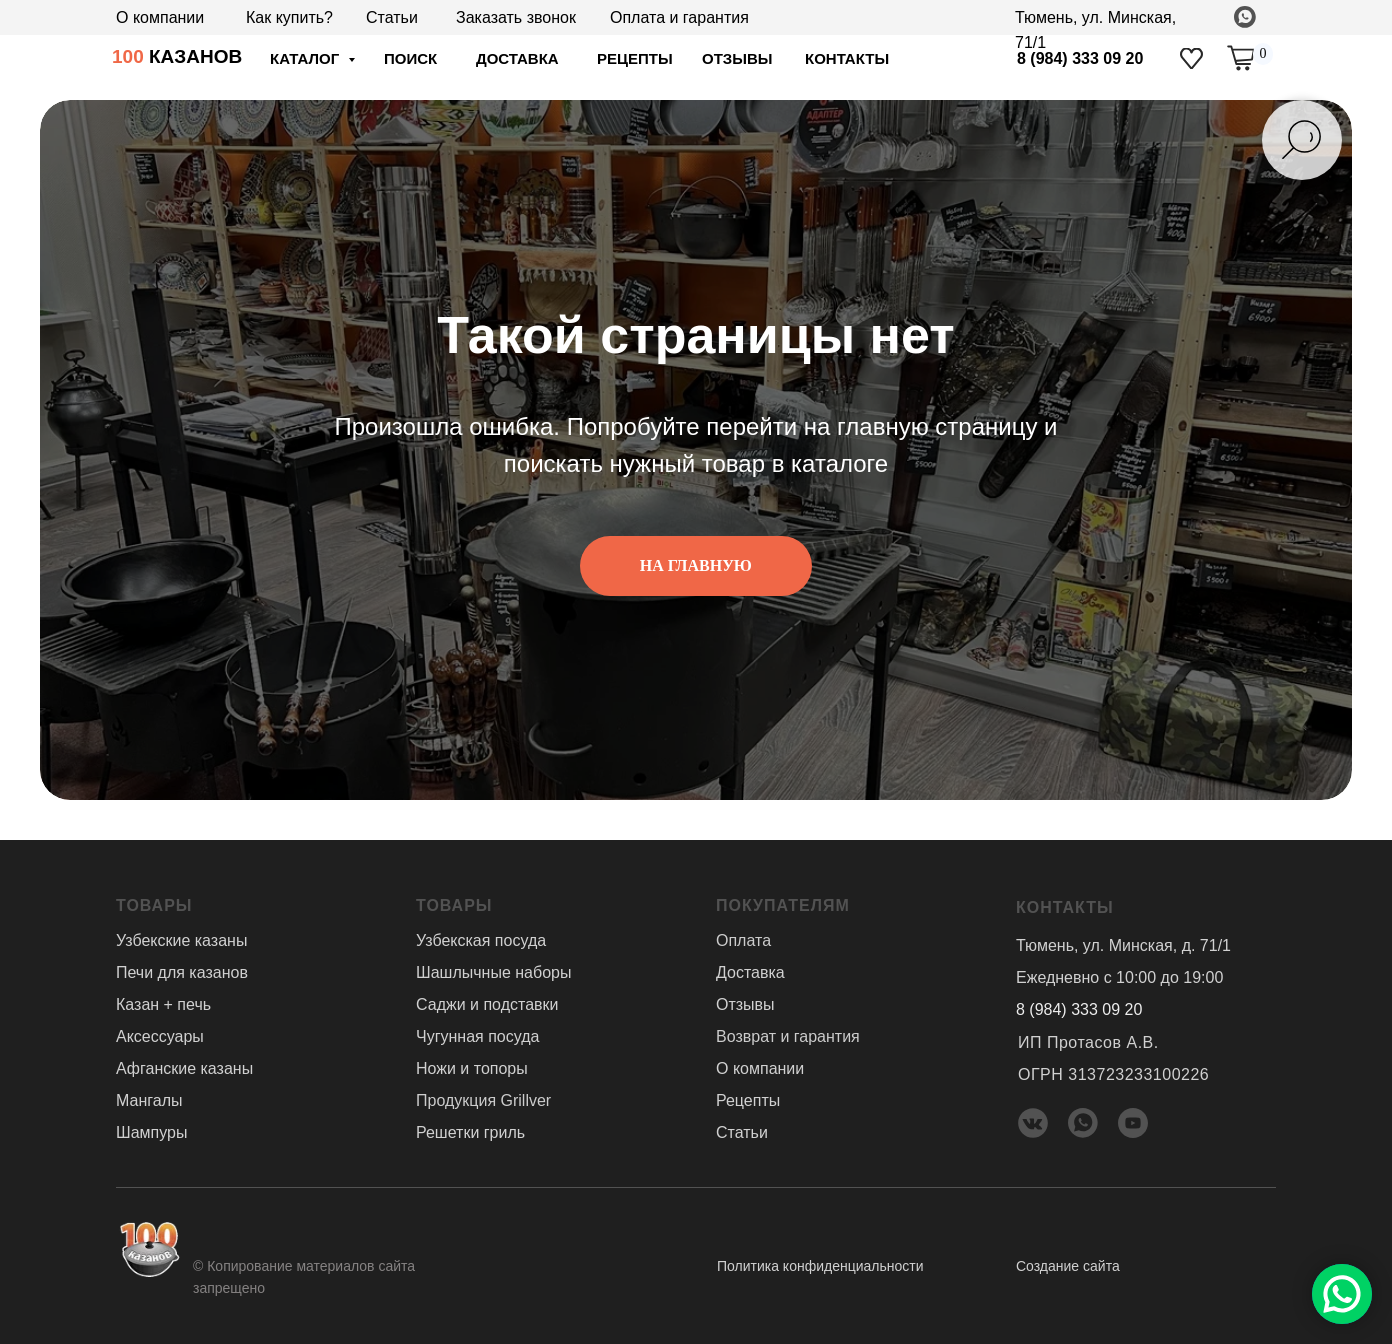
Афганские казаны (184, 1068)
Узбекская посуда (481, 940)
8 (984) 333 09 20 (1080, 58)
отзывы (737, 58)
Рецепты (635, 58)
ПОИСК (410, 58)
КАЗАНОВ (177, 56)
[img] (1191, 58)
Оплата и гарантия (679, 17)
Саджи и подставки (487, 1004)
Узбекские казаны (181, 940)
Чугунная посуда (477, 1036)
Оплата (743, 940)
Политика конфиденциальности (820, 1266)
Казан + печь (163, 1004)
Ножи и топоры (472, 1068)
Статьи (392, 17)
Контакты (847, 58)
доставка (517, 58)
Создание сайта (1068, 1266)
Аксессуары (160, 1036)
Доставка (750, 972)
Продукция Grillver (483, 1100)
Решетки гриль (470, 1132)
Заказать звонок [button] (516, 17)
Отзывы (745, 1004)
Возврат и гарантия (788, 1036)
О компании (160, 17)
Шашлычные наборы (493, 972)
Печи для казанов (182, 972)
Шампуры (151, 1132)
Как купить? (289, 17)
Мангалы (149, 1100)
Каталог (306, 58)
